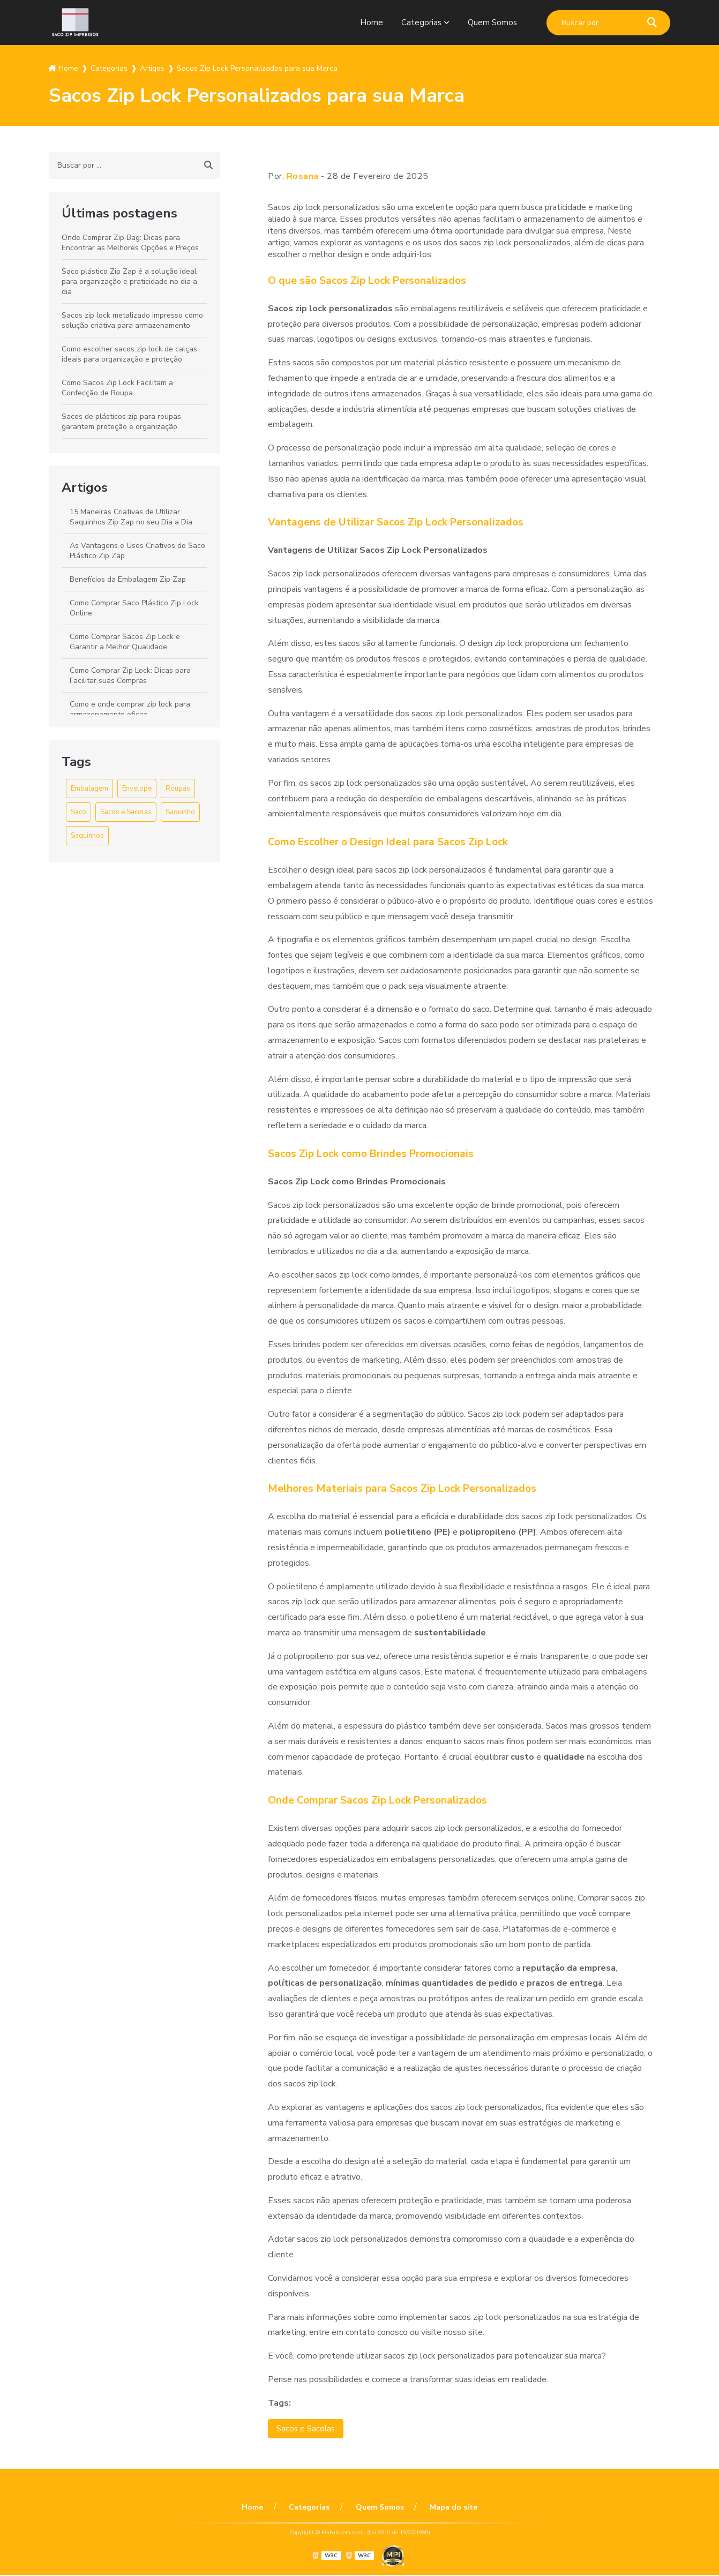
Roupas (178, 788)
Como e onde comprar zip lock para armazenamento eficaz (130, 709)
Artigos (85, 487)
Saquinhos (87, 835)
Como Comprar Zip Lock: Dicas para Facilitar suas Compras (130, 675)
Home (369, 22)
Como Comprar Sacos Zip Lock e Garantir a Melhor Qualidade (125, 642)
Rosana (303, 176)
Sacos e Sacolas (126, 812)
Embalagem (89, 788)
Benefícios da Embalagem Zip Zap (128, 579)
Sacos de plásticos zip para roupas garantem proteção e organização (121, 421)
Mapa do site (447, 2508)
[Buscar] (652, 22)
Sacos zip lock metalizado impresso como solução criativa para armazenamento (132, 320)
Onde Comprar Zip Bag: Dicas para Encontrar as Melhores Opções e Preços (130, 242)
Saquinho (180, 812)
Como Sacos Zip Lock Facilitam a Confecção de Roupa (117, 388)
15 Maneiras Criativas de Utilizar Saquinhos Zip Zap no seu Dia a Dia (131, 517)
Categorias (419, 22)
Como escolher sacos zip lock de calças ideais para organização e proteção (129, 354)
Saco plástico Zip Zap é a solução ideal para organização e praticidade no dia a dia (129, 281)
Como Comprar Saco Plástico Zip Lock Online (134, 608)
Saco (78, 812)
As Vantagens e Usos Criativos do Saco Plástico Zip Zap (137, 550)
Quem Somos (491, 22)
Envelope (137, 788)
